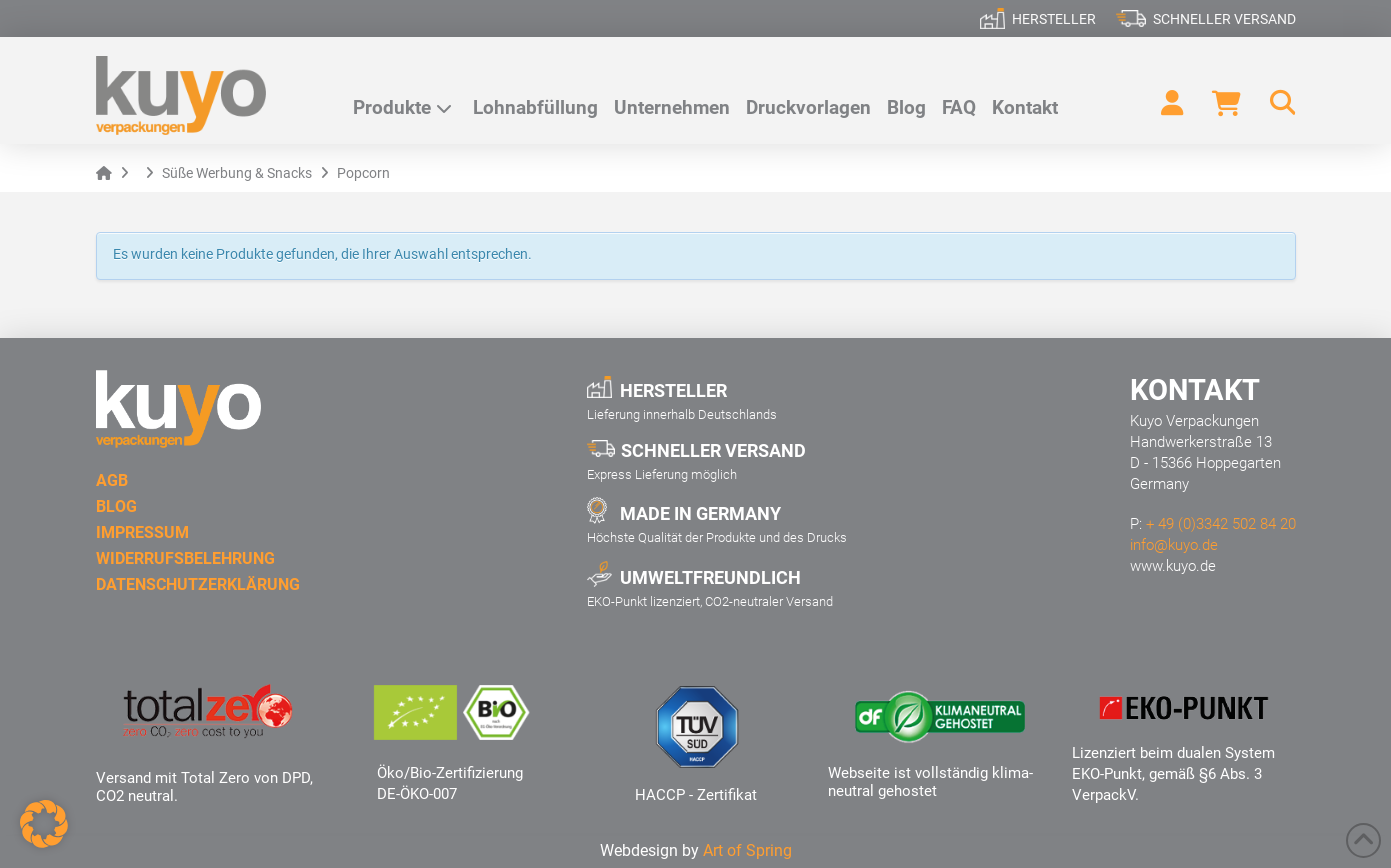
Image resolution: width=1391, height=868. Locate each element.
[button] (1273, 103)
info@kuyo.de (1174, 545)
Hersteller (1054, 19)
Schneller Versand (1224, 19)
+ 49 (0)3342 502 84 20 (1221, 524)
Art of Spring (747, 850)
